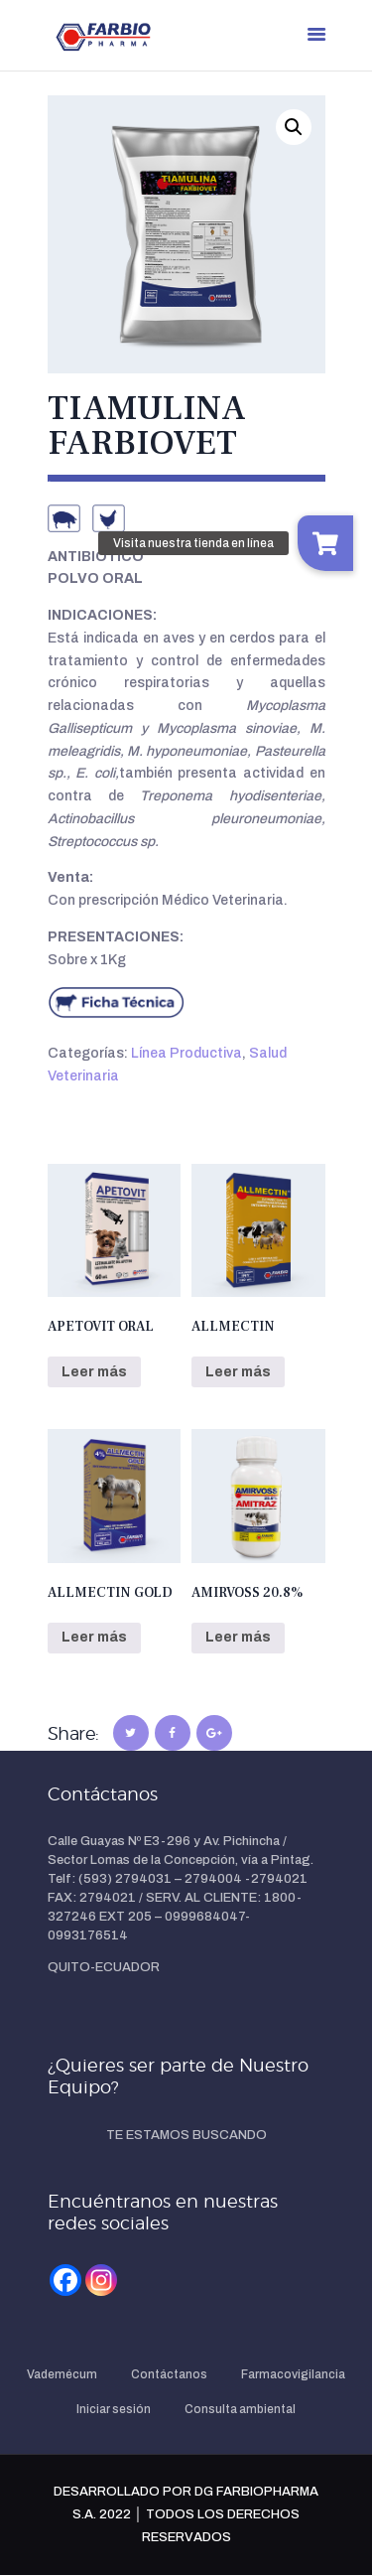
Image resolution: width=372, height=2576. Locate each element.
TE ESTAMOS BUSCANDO (186, 2135)
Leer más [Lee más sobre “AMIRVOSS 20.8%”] (238, 1637)
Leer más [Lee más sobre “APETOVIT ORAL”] (94, 1371)
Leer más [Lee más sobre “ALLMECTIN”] (238, 1371)
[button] (293, 127)
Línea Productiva (186, 1053)
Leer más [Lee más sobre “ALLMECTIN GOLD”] (94, 1637)
